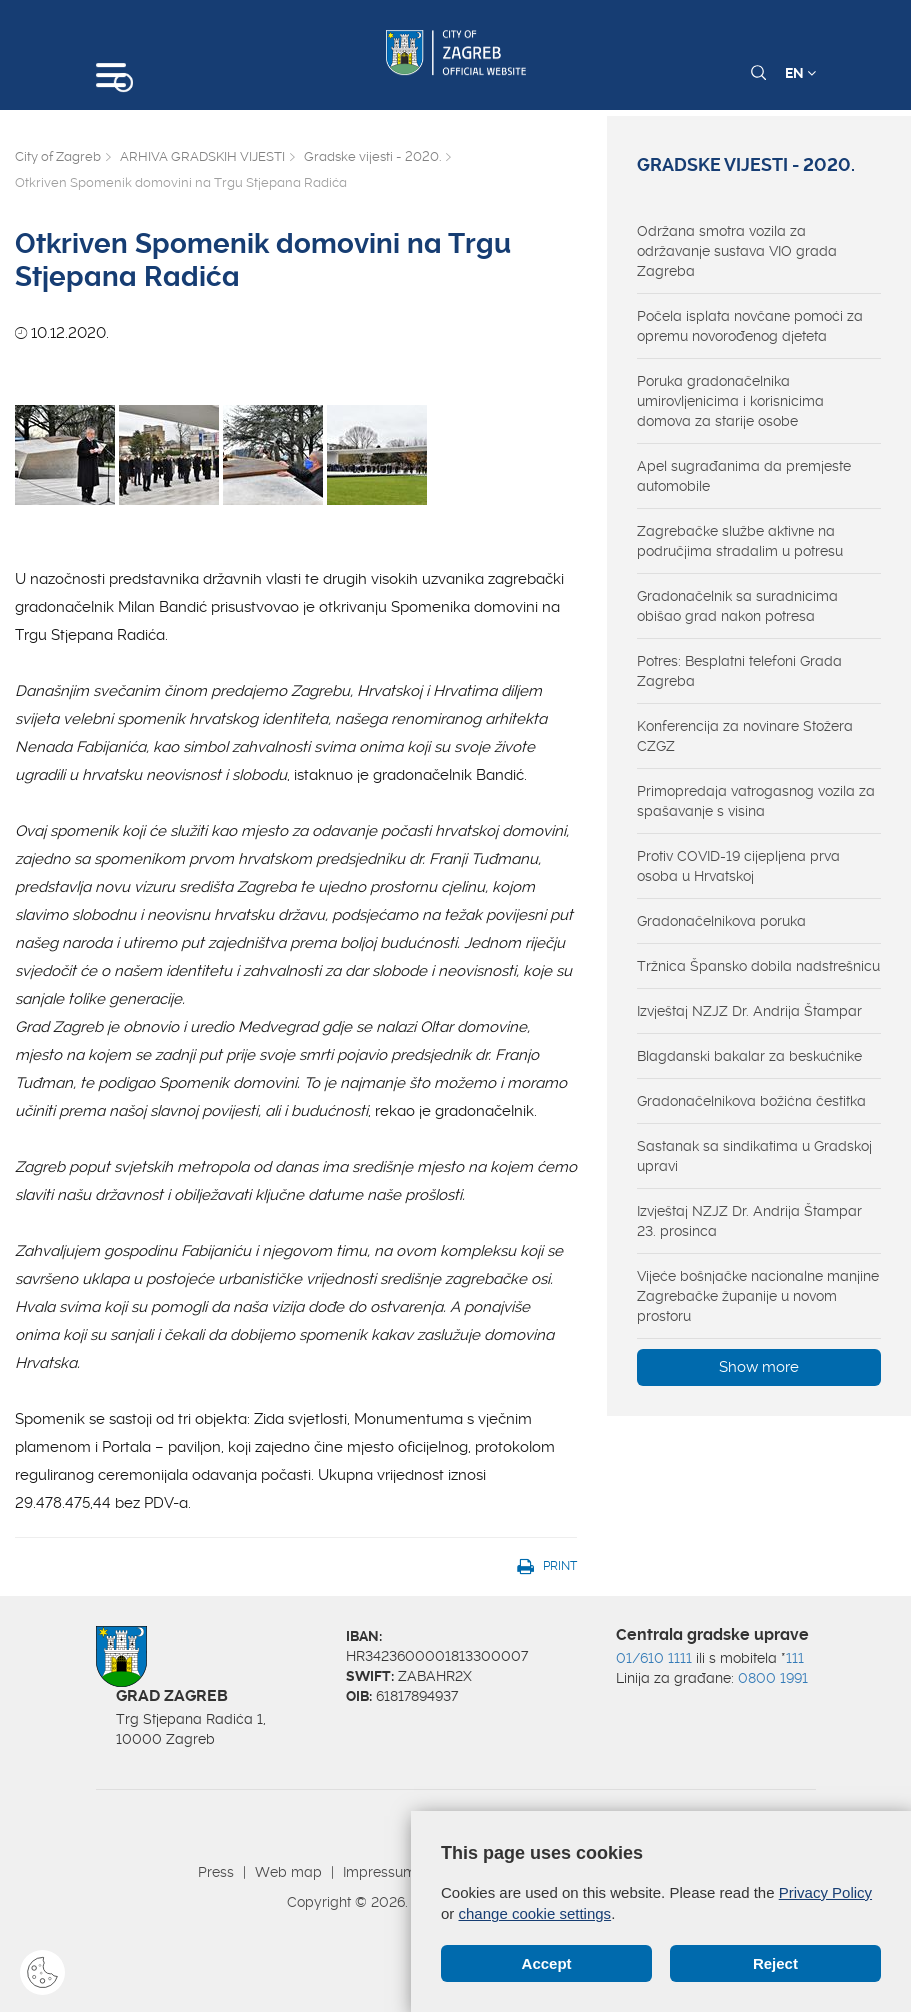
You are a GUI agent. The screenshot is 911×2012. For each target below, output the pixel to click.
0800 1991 (773, 1678)
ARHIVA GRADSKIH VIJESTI (202, 156)
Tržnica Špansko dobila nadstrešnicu (758, 966)
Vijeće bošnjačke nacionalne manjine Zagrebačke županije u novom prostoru (758, 1296)
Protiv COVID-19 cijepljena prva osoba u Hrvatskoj (738, 866)
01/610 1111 (654, 1658)
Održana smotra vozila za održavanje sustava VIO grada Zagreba (737, 251)
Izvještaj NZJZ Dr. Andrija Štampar (749, 1011)
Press (216, 1872)
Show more (759, 1367)
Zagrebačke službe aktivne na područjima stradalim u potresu (740, 541)
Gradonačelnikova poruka (721, 921)
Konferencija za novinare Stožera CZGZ (745, 736)
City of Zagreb (58, 156)
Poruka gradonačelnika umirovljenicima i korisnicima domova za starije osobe (730, 401)
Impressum (379, 1872)
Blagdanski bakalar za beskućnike (749, 1056)
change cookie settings (535, 1913)
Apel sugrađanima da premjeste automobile (744, 476)
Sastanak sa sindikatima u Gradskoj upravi (754, 1156)
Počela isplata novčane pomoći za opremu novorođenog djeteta (750, 326)
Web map (288, 1872)
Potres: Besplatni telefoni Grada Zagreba (739, 671)
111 (795, 1658)
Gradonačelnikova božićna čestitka (751, 1101)
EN (800, 73)
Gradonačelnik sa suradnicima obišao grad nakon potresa (737, 606)
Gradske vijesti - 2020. (372, 156)
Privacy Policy (825, 1892)
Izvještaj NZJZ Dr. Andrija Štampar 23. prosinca (749, 1221)
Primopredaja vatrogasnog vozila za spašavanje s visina (756, 801)
